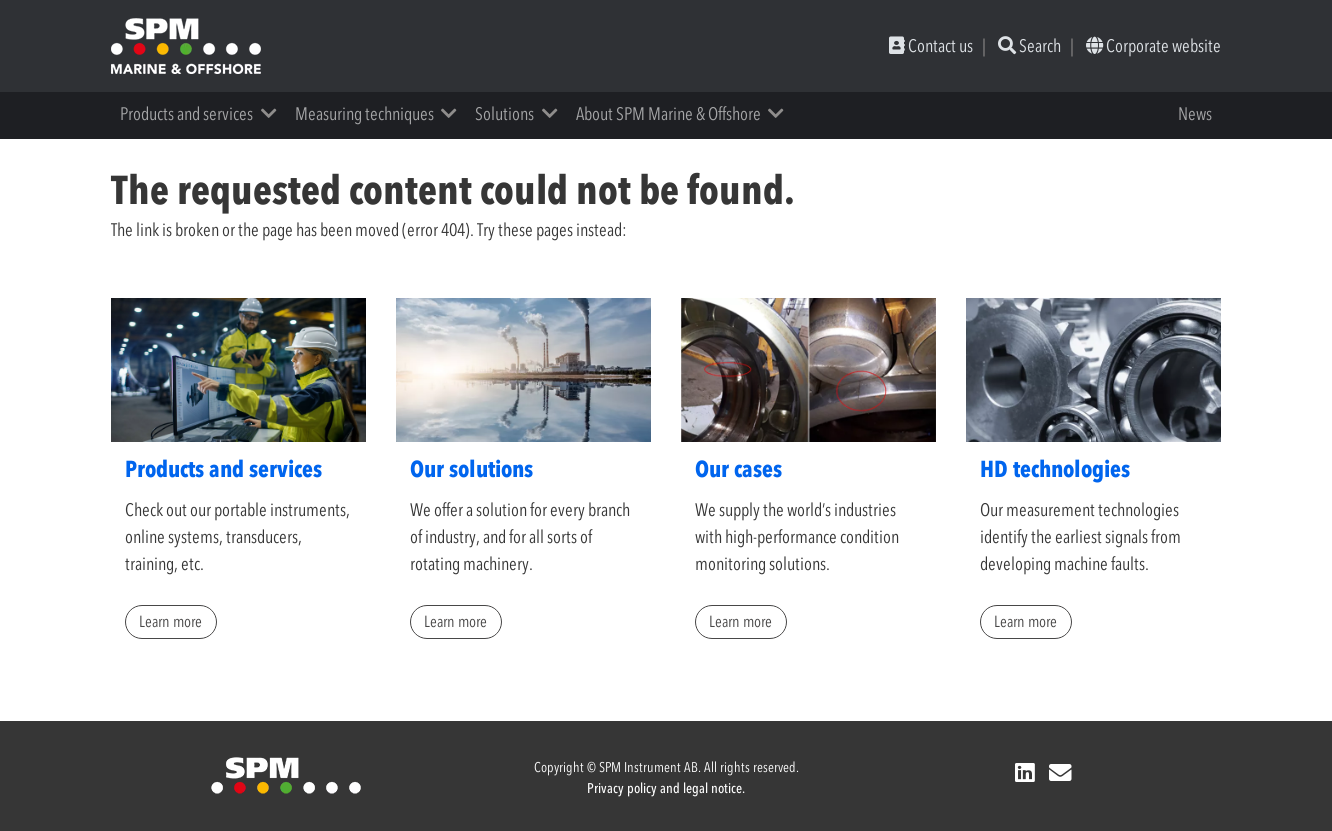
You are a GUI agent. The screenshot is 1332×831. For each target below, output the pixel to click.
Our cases (738, 469)
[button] (275, 114)
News (1195, 114)
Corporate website (1153, 46)
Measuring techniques (364, 114)
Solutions (504, 114)
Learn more (170, 621)
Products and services (186, 114)
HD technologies (1055, 469)
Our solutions (471, 469)
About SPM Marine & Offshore (668, 114)
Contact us (931, 46)
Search (1029, 46)
